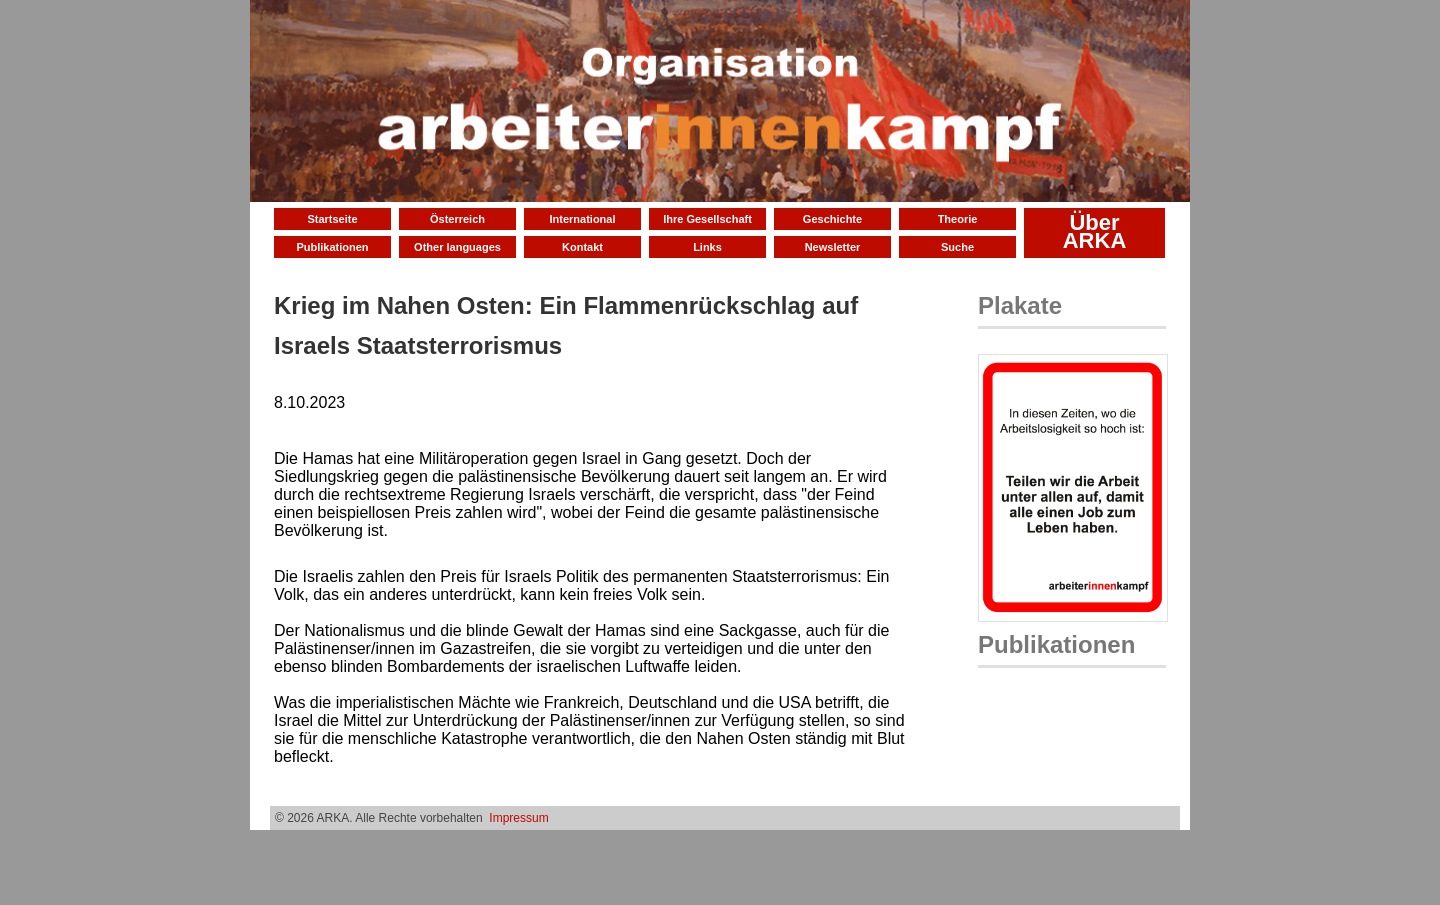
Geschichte (832, 219)
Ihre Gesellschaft (707, 219)
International (582, 219)
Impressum (518, 818)
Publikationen (332, 247)
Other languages (457, 247)
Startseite (332, 219)
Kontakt (582, 247)
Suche (957, 247)
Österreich (457, 219)
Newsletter (833, 247)
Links (707, 247)
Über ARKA (1095, 231)
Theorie (958, 219)
